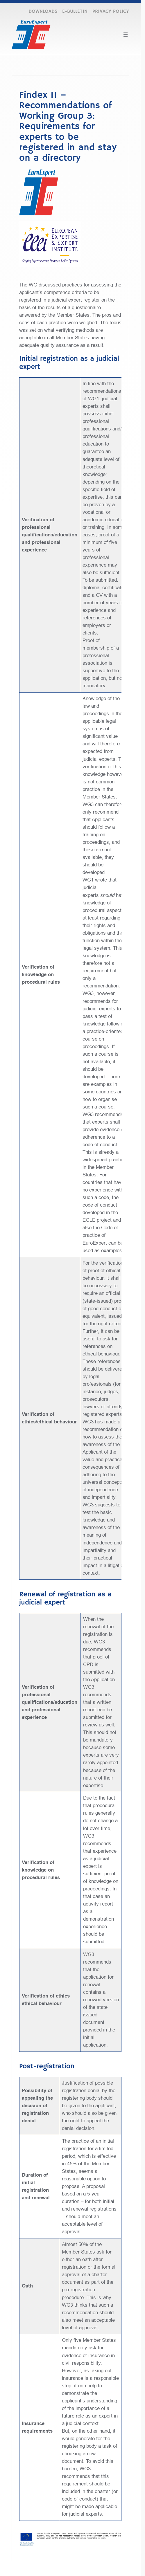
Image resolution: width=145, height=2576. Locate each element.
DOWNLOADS (43, 11)
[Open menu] (125, 34)
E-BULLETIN (74, 11)
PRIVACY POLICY (110, 11)
